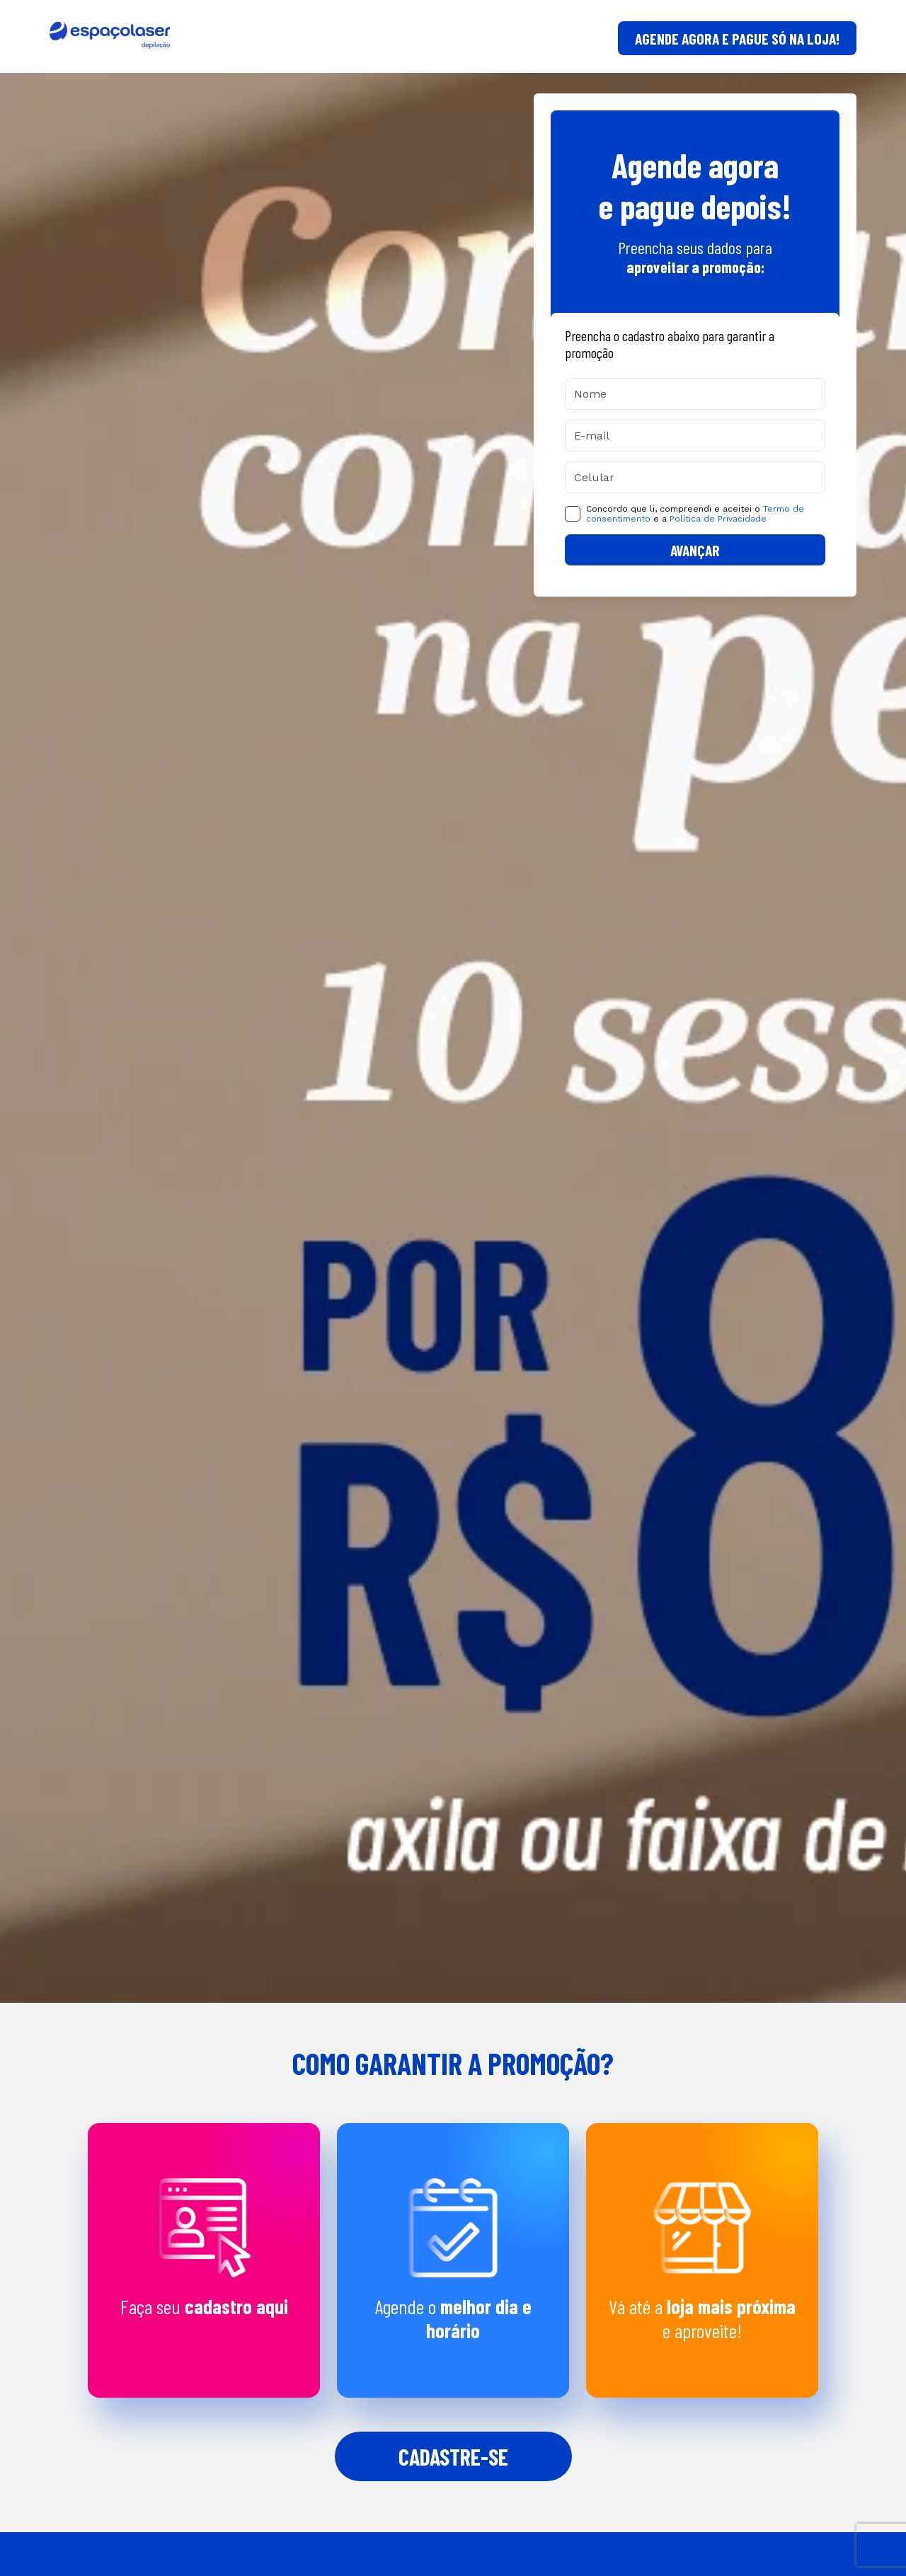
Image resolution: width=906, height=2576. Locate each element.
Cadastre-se (453, 2456)
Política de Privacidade (718, 519)
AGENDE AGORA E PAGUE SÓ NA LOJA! (737, 38)
